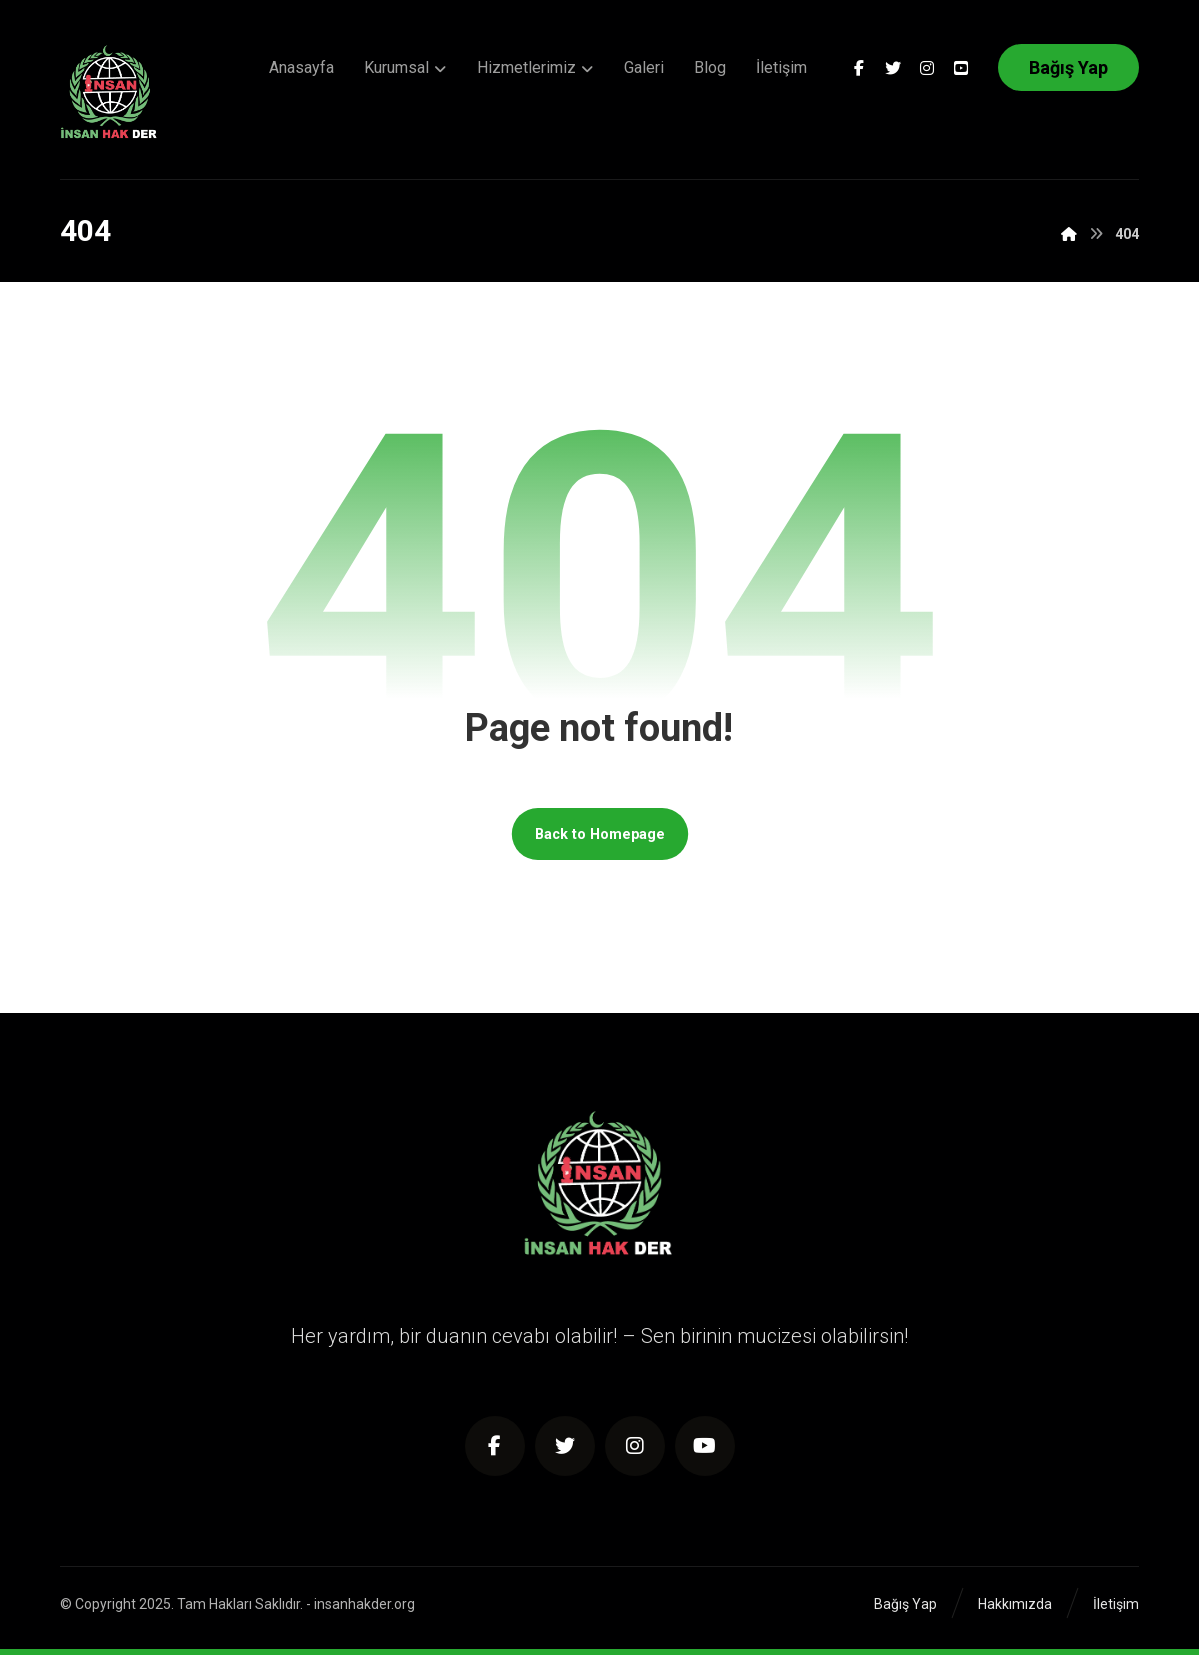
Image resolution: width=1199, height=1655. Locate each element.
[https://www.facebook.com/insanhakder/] (495, 1446)
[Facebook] (859, 68)
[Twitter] (893, 68)
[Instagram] (927, 68)
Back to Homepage (600, 833)
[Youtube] (961, 68)
